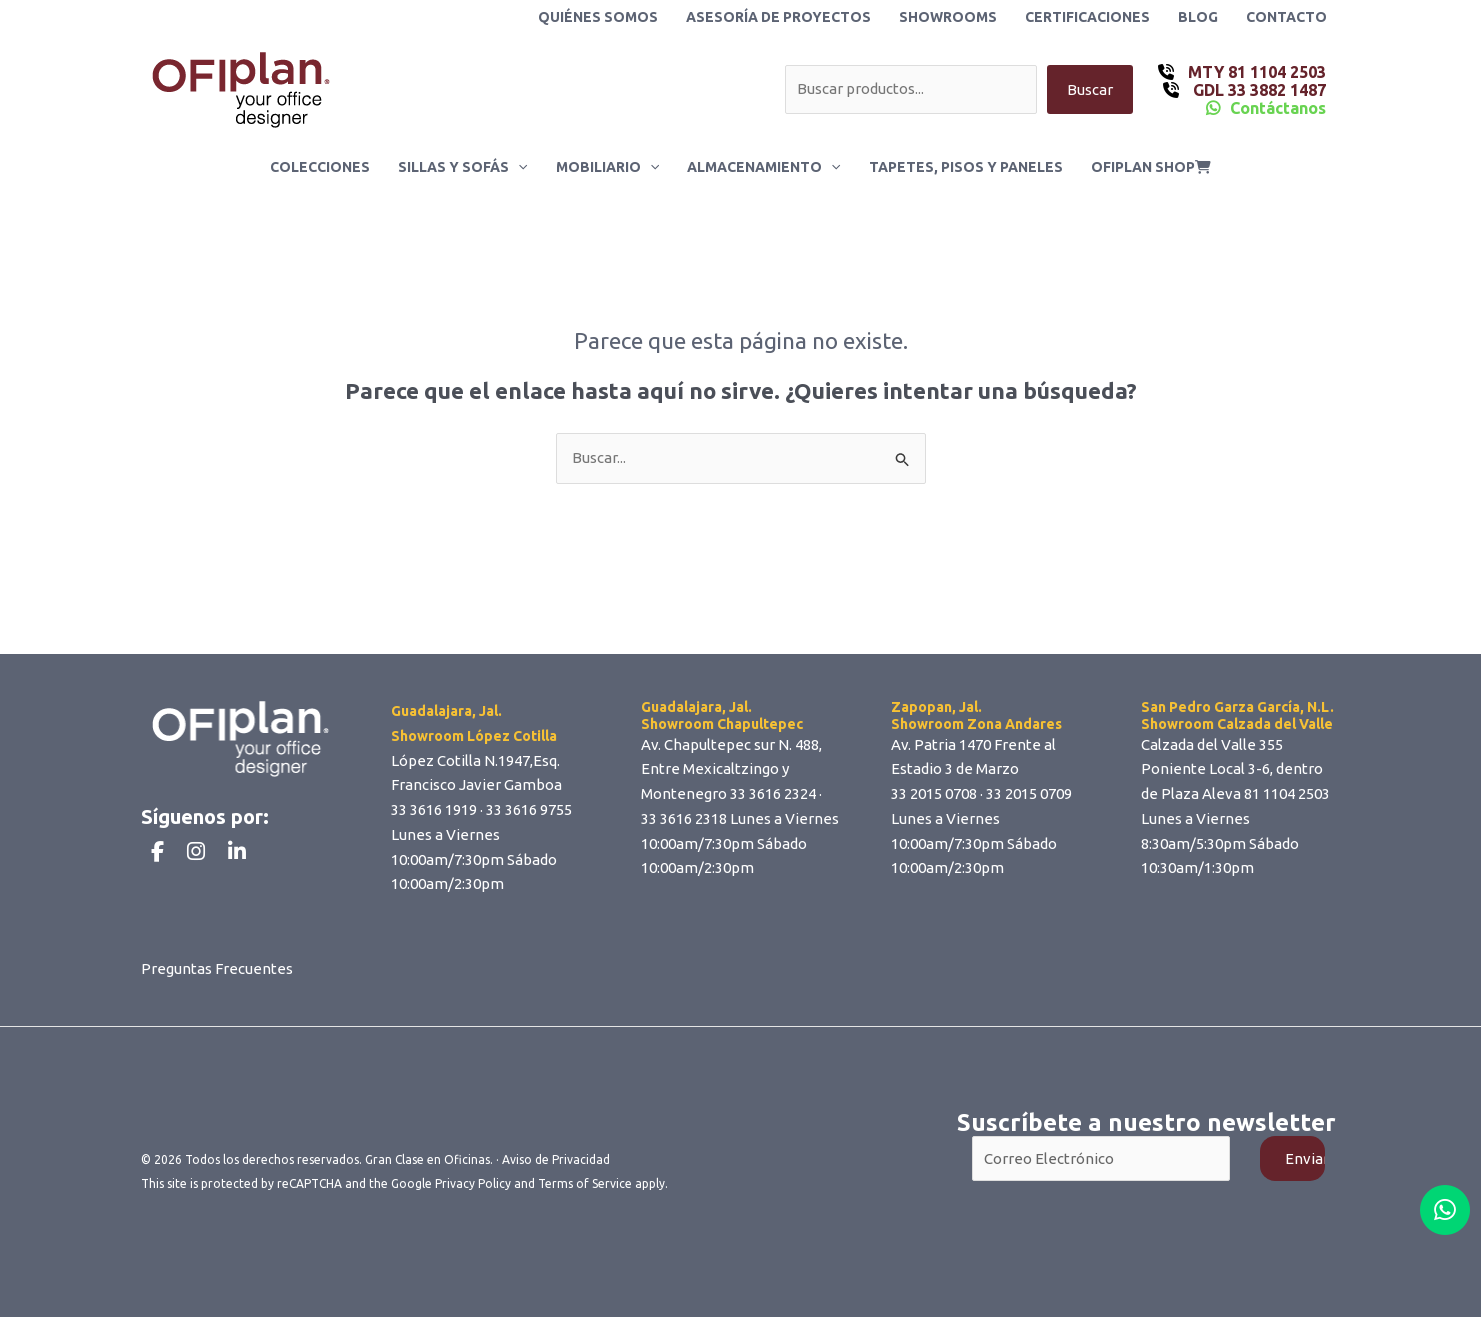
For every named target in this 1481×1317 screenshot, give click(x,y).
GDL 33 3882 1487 (1257, 90)
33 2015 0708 (934, 793)
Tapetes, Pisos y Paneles (966, 167)
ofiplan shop (1151, 167)
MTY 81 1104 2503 (1255, 72)
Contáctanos (1278, 108)
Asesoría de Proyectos (778, 17)
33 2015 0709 (1029, 793)
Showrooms (948, 17)
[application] (518, 167)
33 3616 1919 (434, 809)
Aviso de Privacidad (556, 1159)
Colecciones (320, 167)
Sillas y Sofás (462, 167)
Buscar (1090, 89)
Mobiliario (607, 167)
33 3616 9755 (529, 809)
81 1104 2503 (1287, 793)
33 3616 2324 (773, 793)
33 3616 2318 (684, 818)
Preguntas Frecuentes (217, 968)
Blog (1198, 17)
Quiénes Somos (598, 17)
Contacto (1286, 17)
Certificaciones (1087, 17)
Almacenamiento (763, 167)
